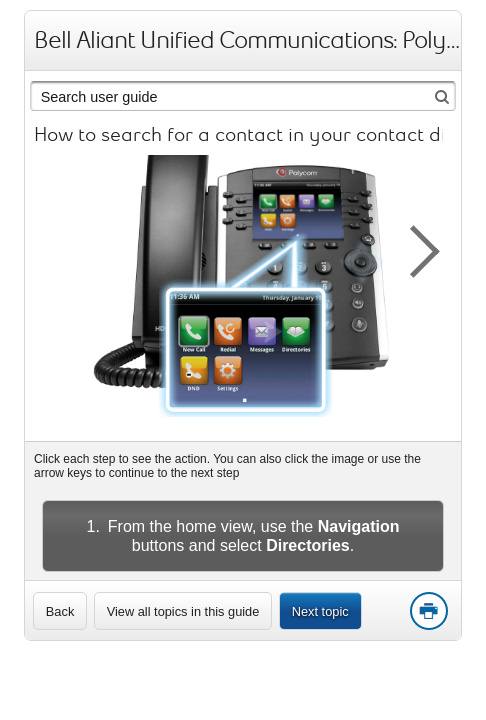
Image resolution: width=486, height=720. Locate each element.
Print (428, 612)
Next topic (320, 611)
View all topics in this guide (183, 611)
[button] (414, 248)
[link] (60, 611)
